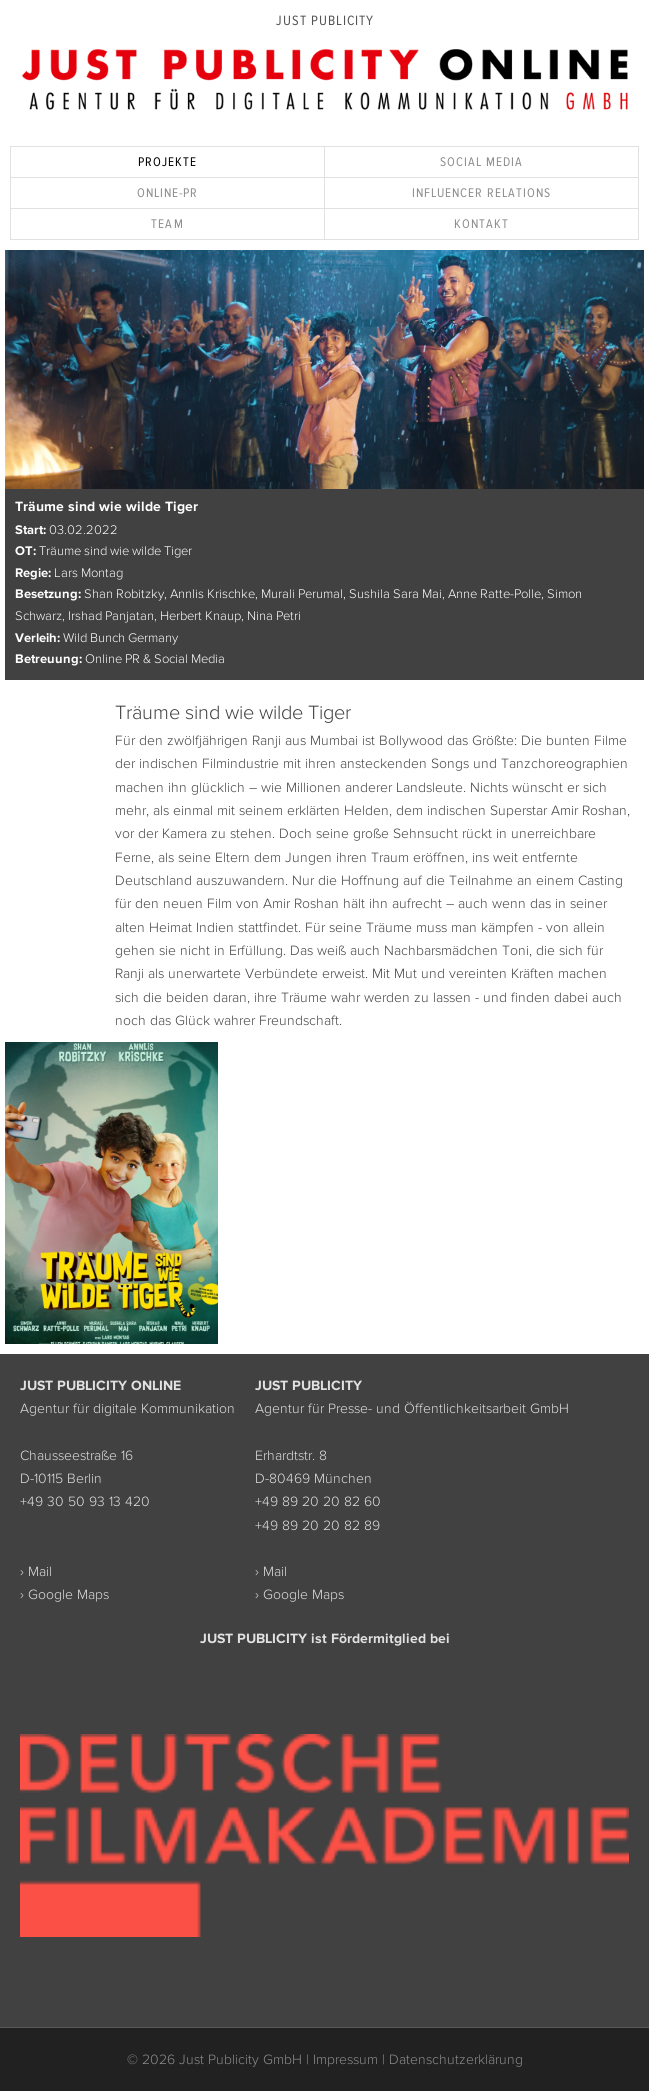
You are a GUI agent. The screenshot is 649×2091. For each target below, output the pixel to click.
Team (167, 223)
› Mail (36, 1571)
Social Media (481, 161)
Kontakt (481, 223)
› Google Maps (64, 1594)
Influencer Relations (482, 192)
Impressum (345, 2059)
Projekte (167, 161)
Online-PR (167, 192)
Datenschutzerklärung (456, 2059)
